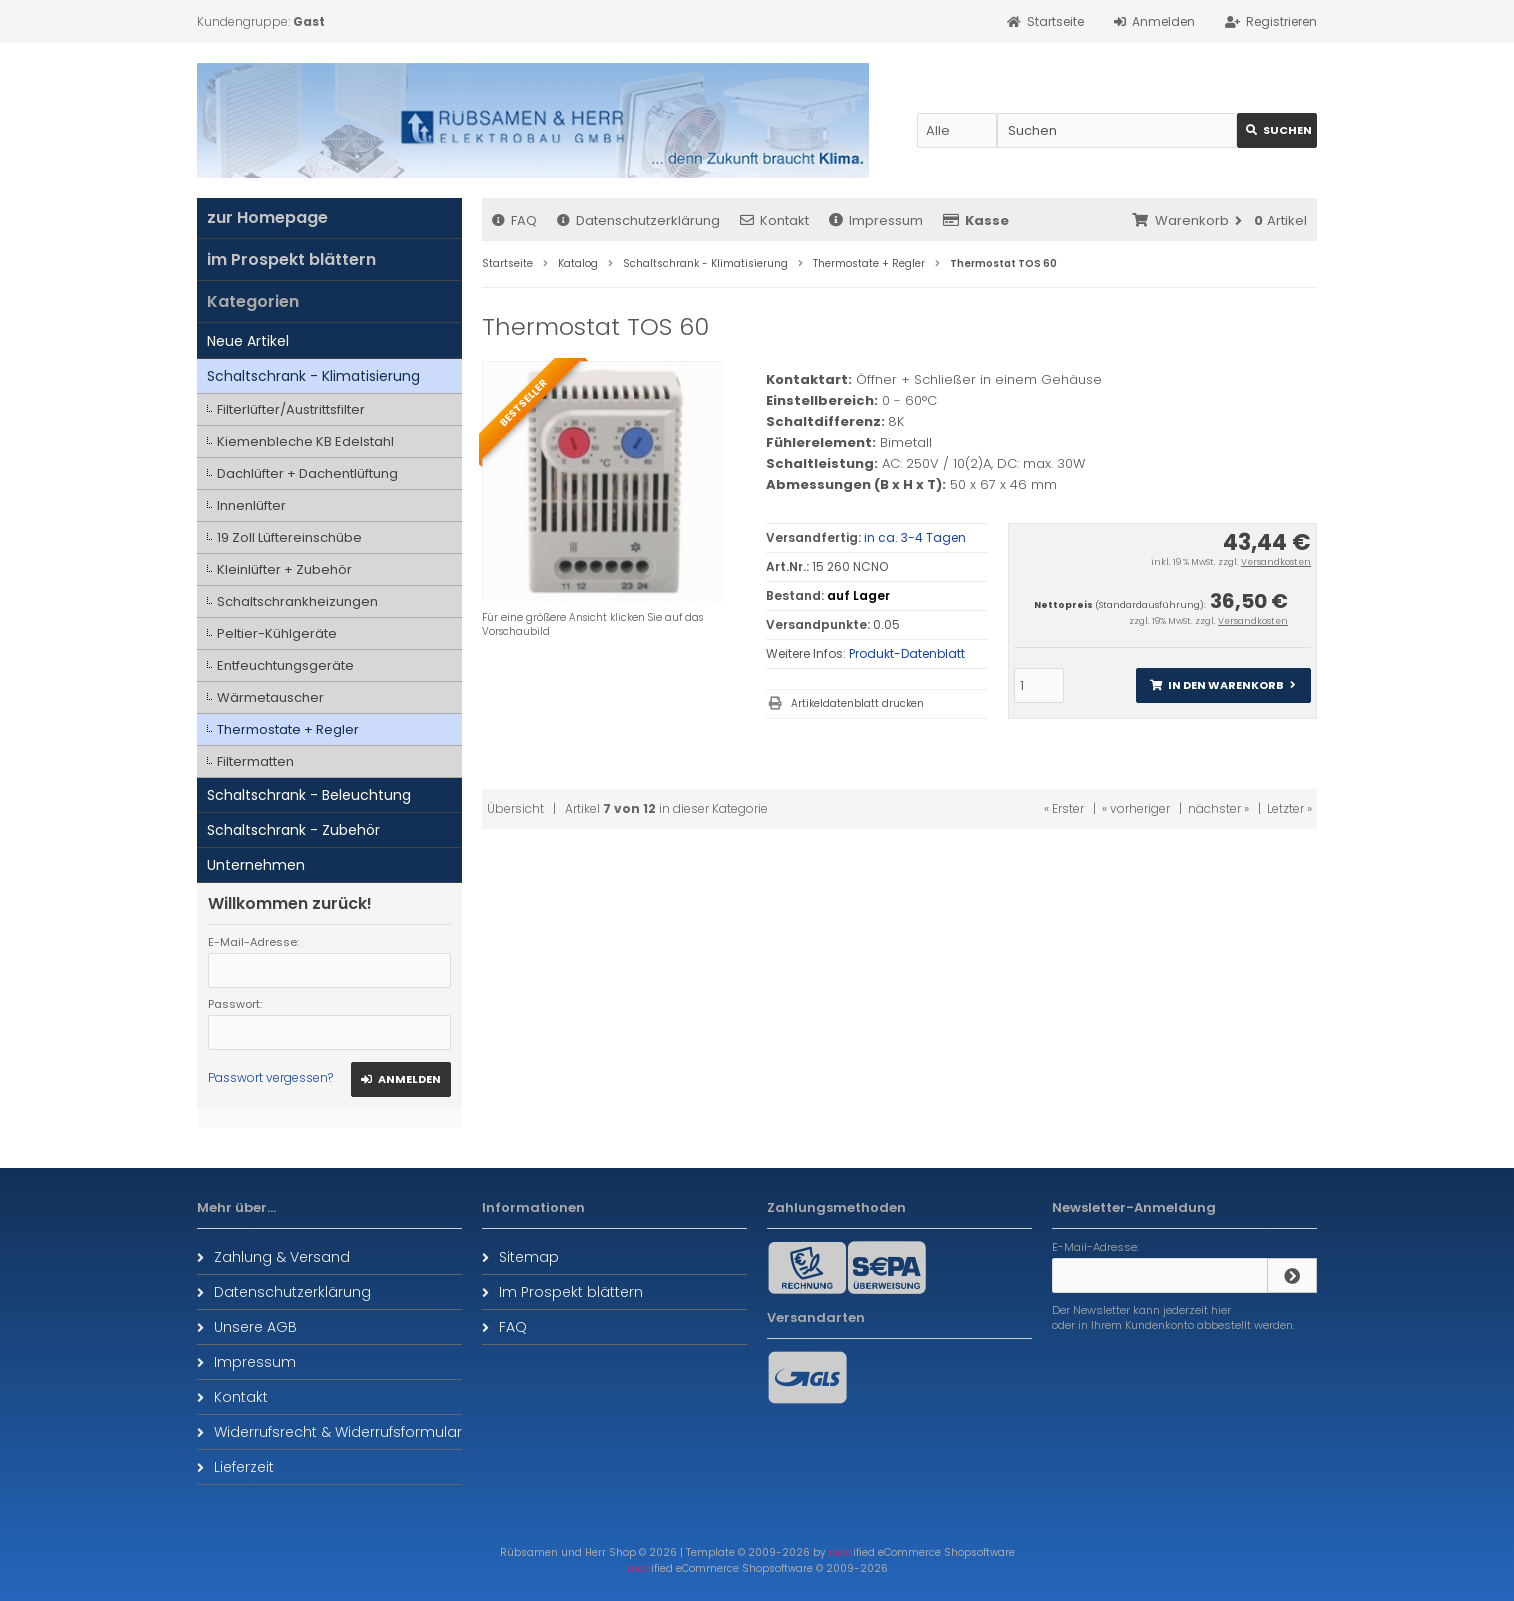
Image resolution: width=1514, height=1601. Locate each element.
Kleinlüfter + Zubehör (284, 569)
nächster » (1218, 808)
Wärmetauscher (270, 697)
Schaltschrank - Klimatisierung (313, 376)
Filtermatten (255, 761)
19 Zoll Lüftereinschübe (289, 537)
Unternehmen (256, 865)
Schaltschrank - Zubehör (293, 830)
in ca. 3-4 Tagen (915, 537)
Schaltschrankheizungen (297, 601)
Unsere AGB (247, 1327)
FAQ (514, 220)
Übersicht (515, 808)
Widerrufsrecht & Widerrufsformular (329, 1432)
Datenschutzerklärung (638, 220)
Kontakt (774, 220)
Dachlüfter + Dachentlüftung (307, 473)
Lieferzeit (235, 1467)
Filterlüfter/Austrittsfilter (291, 409)
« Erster (1064, 808)
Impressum (876, 220)
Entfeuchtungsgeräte (285, 665)
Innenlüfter (251, 505)
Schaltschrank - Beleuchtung (309, 795)
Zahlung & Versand (273, 1257)
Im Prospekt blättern (562, 1292)
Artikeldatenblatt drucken (857, 703)
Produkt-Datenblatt (907, 653)
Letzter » (1289, 808)
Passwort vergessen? (270, 1077)
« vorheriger (1136, 808)
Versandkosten (1276, 562)
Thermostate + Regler (288, 729)
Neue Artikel (248, 341)
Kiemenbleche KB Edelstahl (305, 441)
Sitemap (520, 1257)
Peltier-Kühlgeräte (277, 633)
